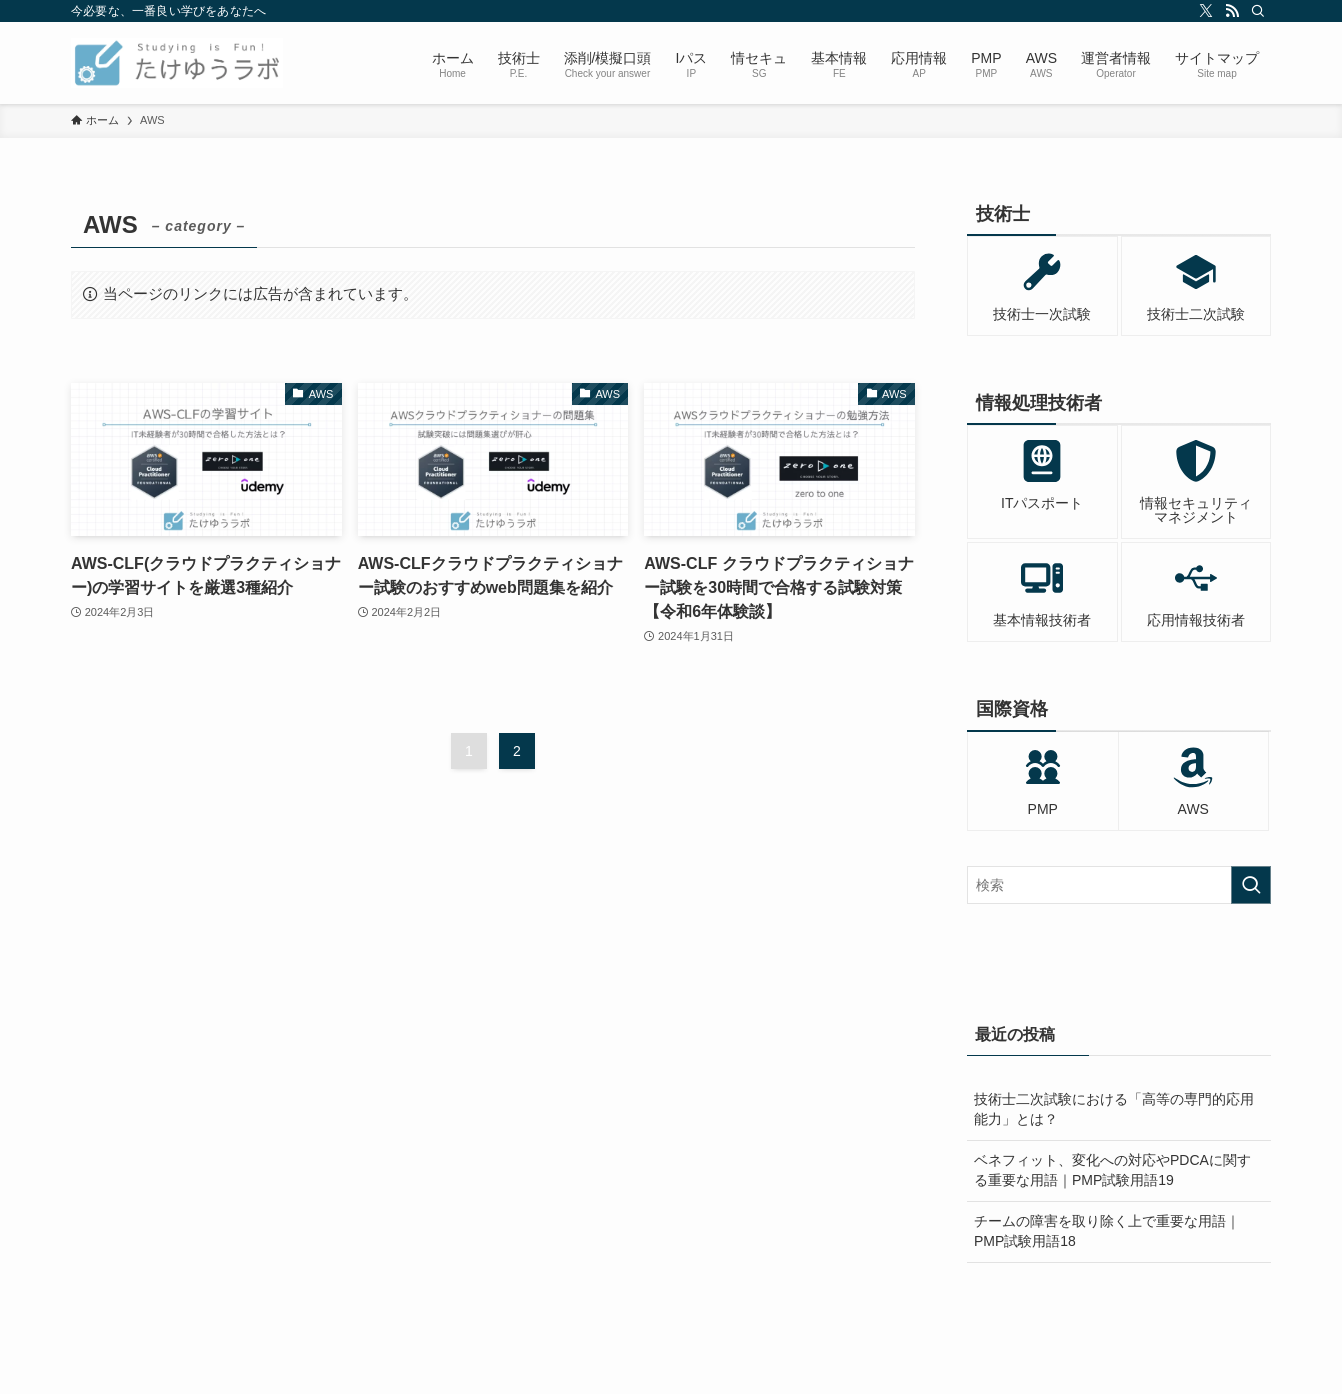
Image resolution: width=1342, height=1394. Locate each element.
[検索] (1258, 11)
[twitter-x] (1206, 11)
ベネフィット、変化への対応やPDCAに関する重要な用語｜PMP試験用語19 (1112, 1170)
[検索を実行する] (1251, 885)
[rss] (1232, 11)
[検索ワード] (1119, 885)
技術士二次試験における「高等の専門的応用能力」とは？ (1114, 1109)
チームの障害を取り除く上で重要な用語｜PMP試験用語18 (1107, 1231)
